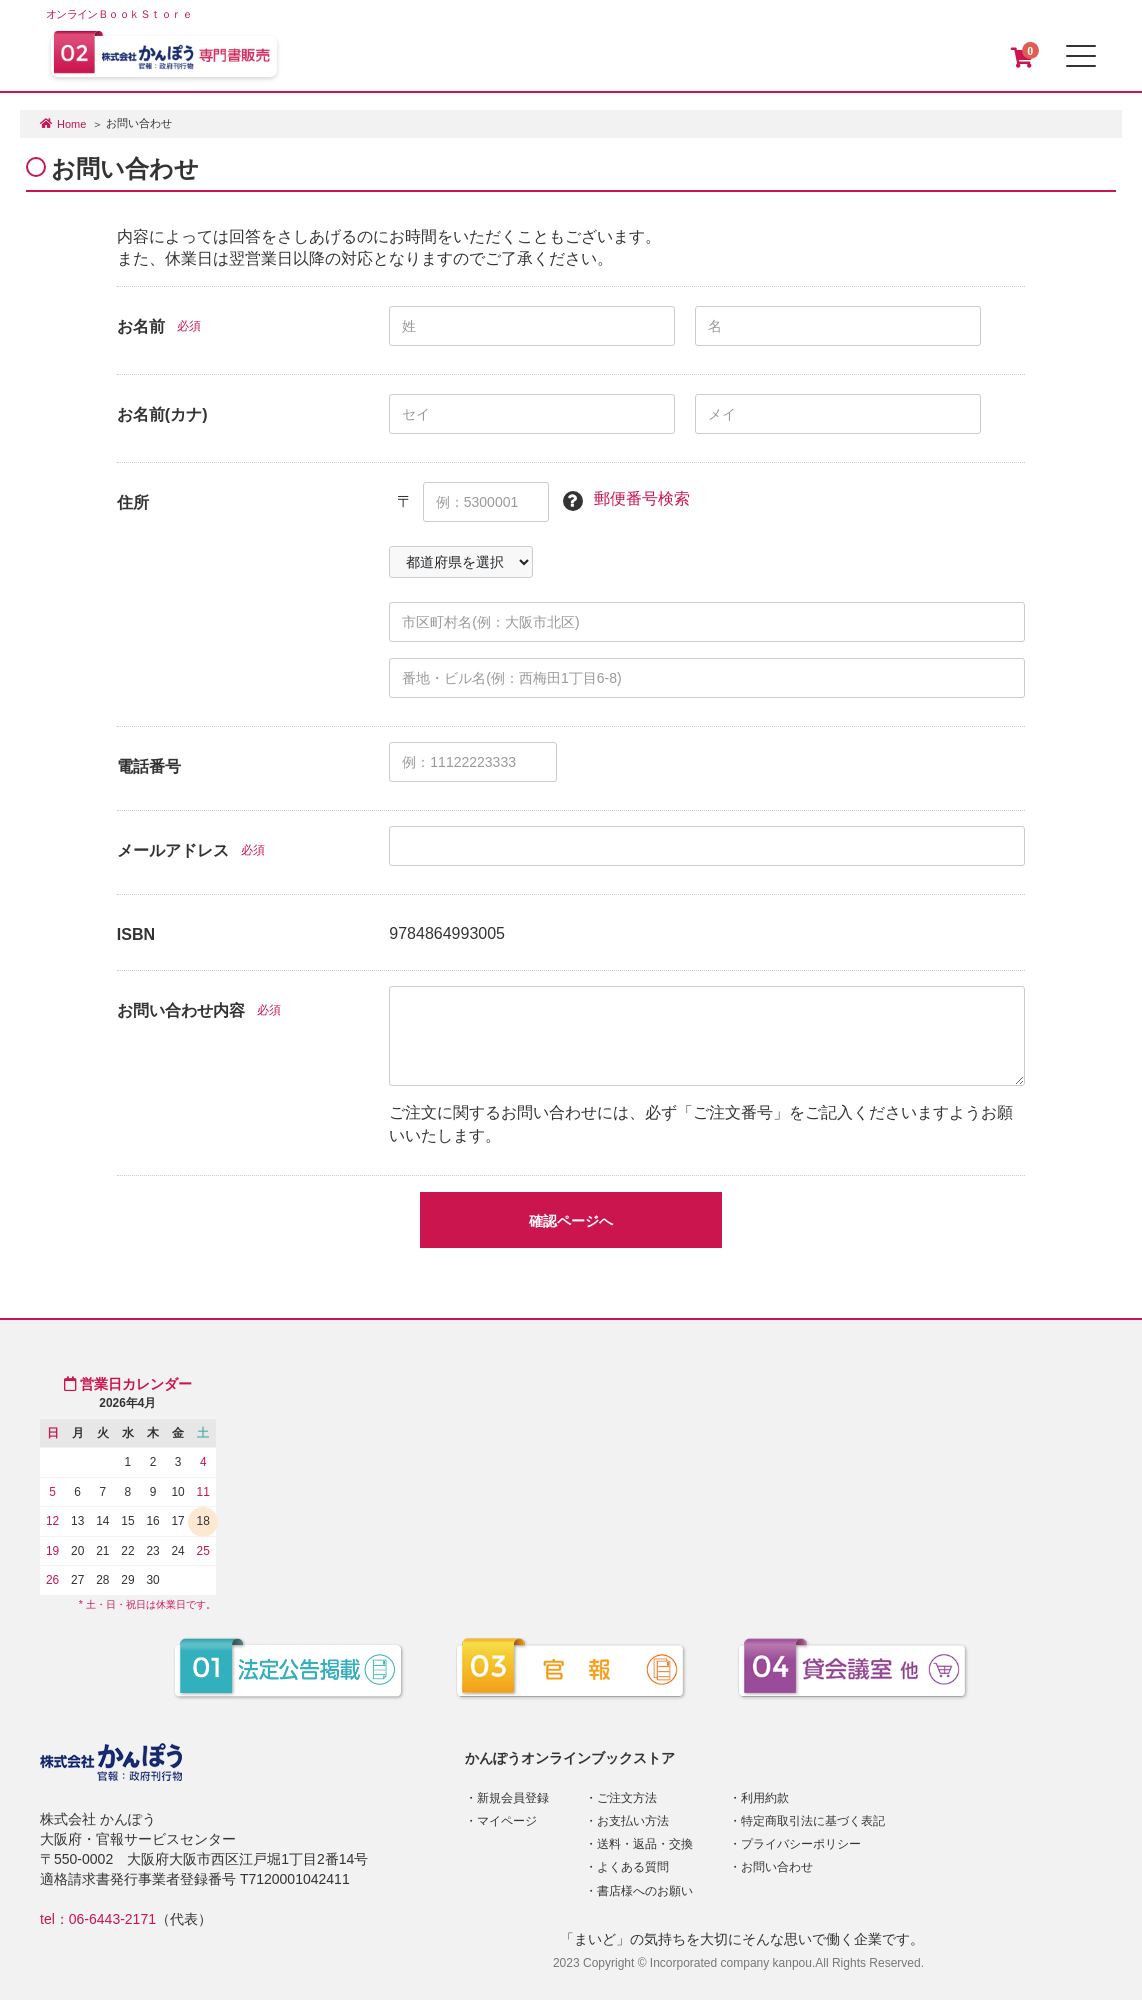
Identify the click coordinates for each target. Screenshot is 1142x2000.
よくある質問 (633, 1867)
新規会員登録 (513, 1798)
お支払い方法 (633, 1821)
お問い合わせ (777, 1867)
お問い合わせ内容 (181, 1010)
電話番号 (149, 766)
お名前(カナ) (162, 414)
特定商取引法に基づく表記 (813, 1821)
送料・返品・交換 (645, 1844)
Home (71, 124)
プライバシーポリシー (801, 1844)
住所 (133, 502)
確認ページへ (571, 1221)
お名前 (141, 326)
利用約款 (765, 1798)
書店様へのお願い (645, 1891)
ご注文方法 (627, 1798)
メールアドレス (173, 850)
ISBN (136, 934)
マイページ (507, 1821)
